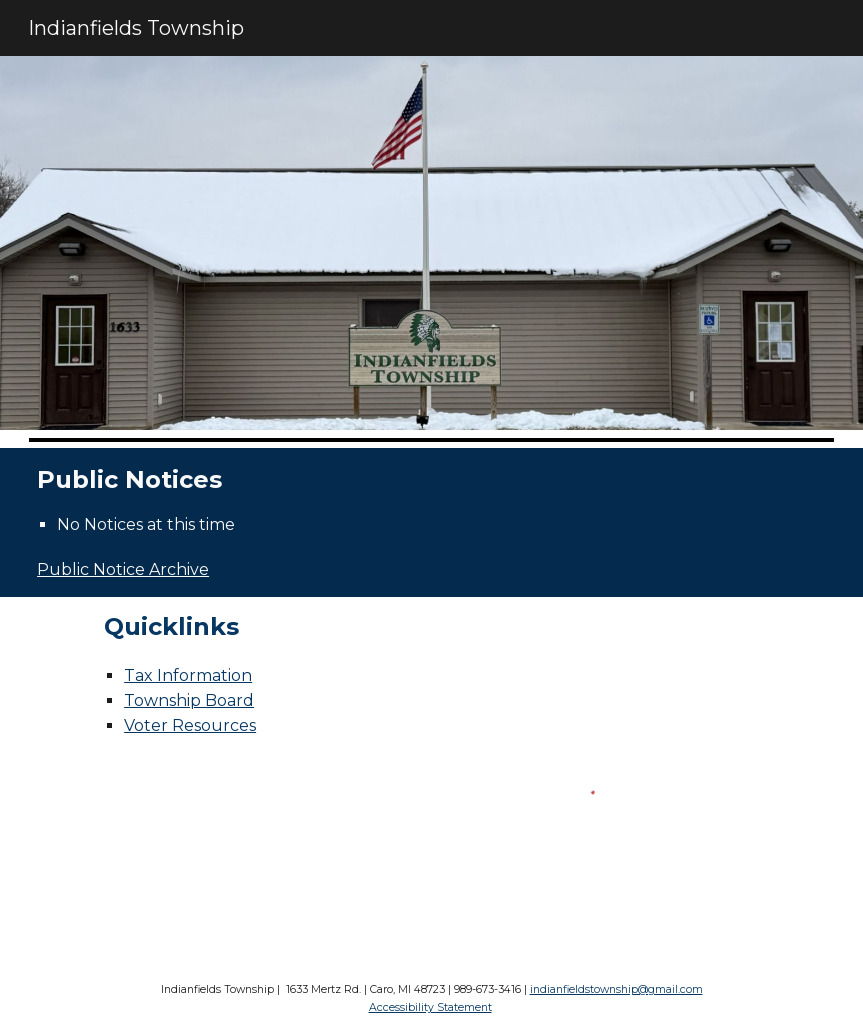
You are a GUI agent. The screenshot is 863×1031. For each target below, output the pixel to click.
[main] (431, 480)
